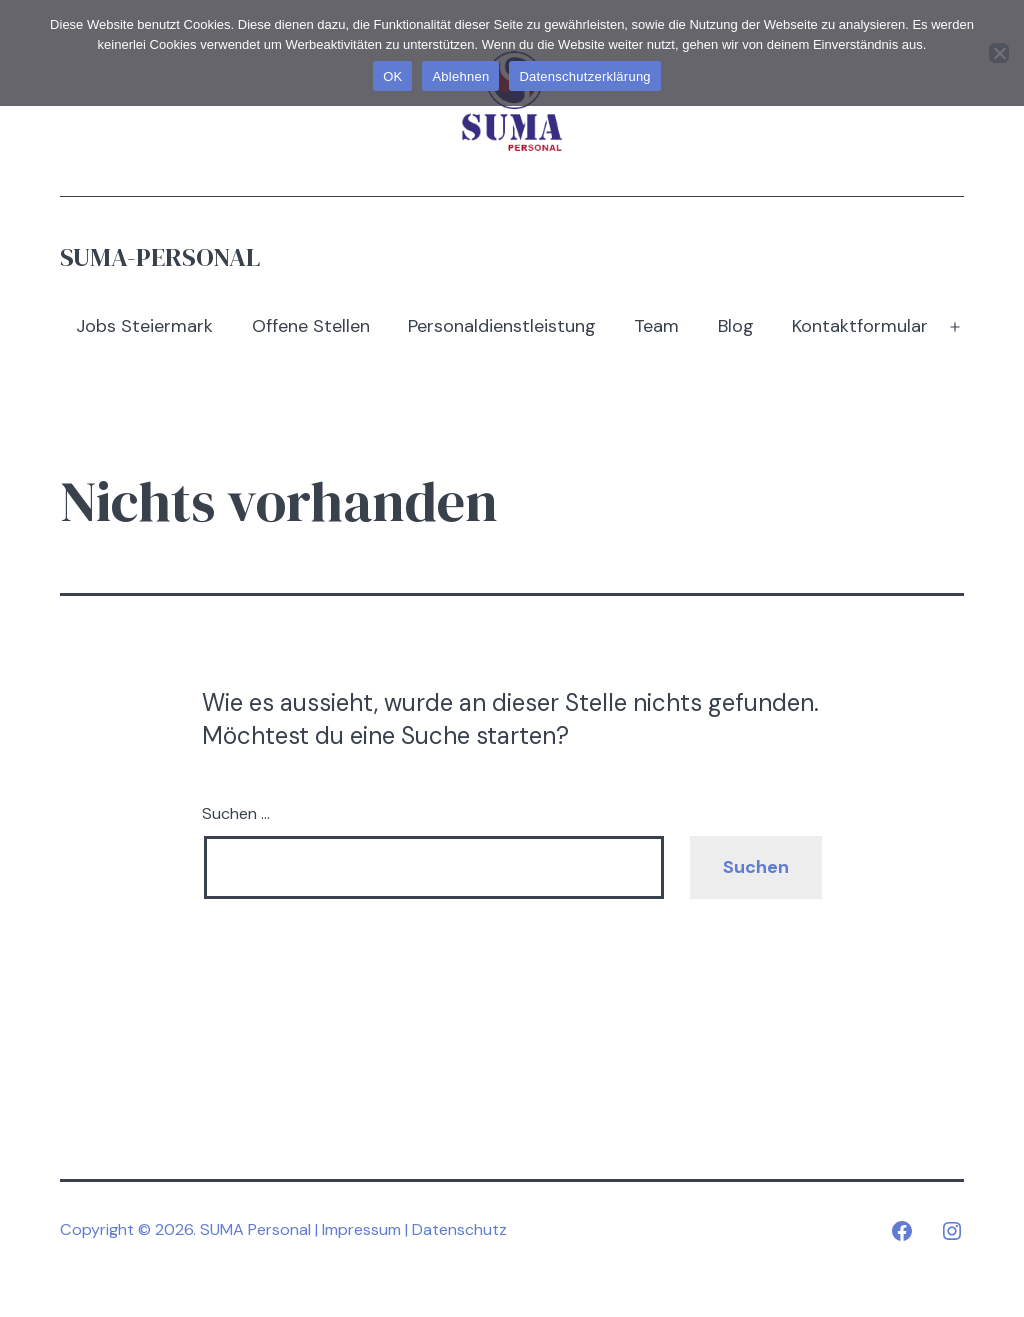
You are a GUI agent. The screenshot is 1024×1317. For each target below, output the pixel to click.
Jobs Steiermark (144, 326)
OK (392, 76)
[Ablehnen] (999, 53)
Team (656, 326)
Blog (736, 326)
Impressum (361, 1229)
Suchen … (236, 813)
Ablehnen (460, 76)
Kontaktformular (860, 326)
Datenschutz (459, 1229)
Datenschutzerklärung (584, 76)
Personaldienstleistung (502, 326)
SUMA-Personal (160, 257)
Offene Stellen (311, 326)
